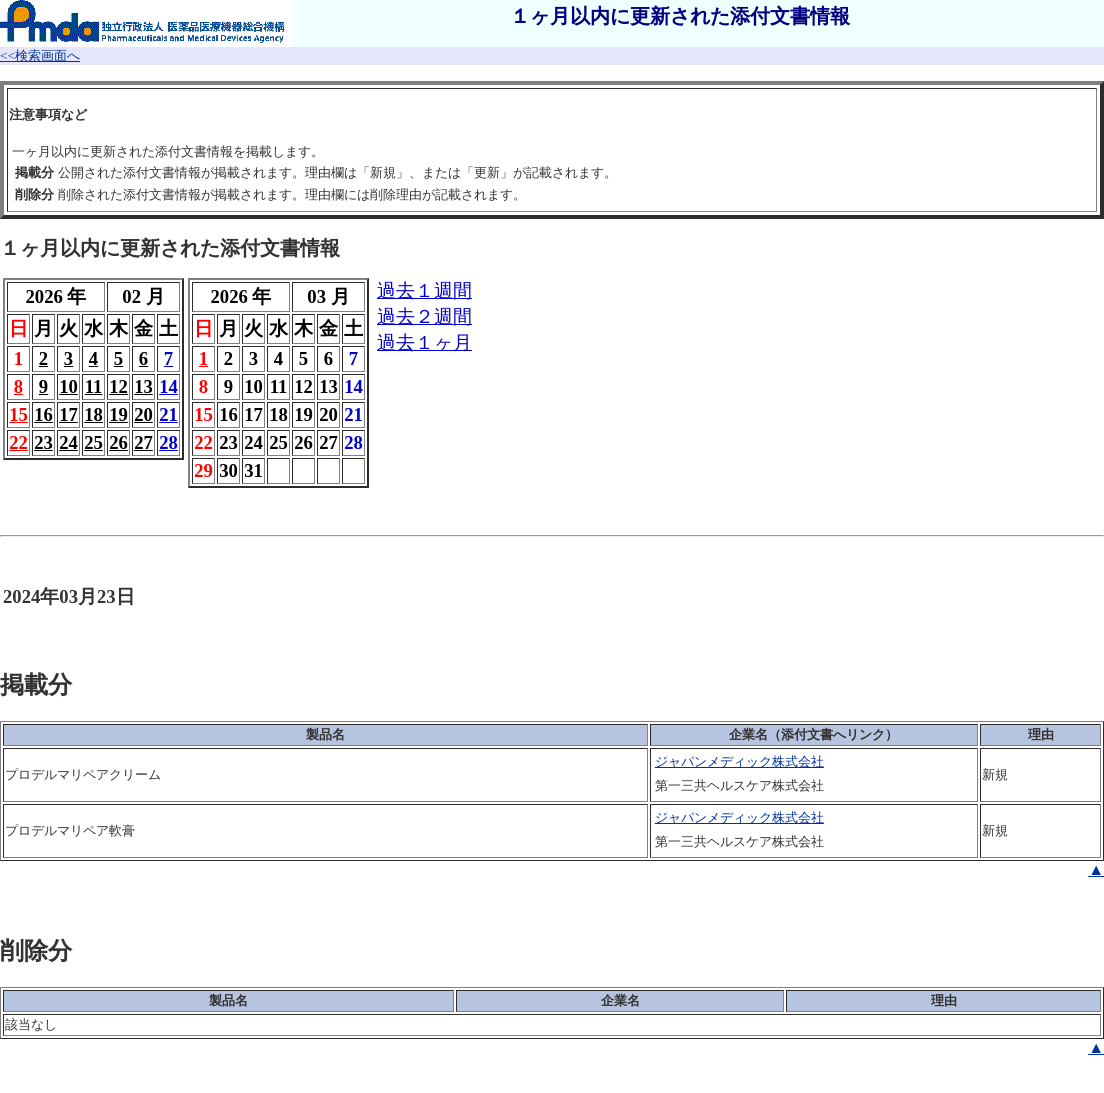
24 (68, 442)
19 (118, 414)
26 (118, 442)
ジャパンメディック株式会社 (739, 761)
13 (143, 386)
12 (118, 386)
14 (168, 386)
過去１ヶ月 (424, 342)
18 (93, 414)
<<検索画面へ (40, 55)
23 (43, 442)
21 (168, 414)
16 (43, 414)
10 (68, 386)
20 (143, 414)
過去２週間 (424, 316)
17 (68, 414)
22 (18, 442)
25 (93, 442)
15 (18, 414)
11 (94, 386)
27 (143, 442)
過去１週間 (424, 290)
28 (168, 442)
